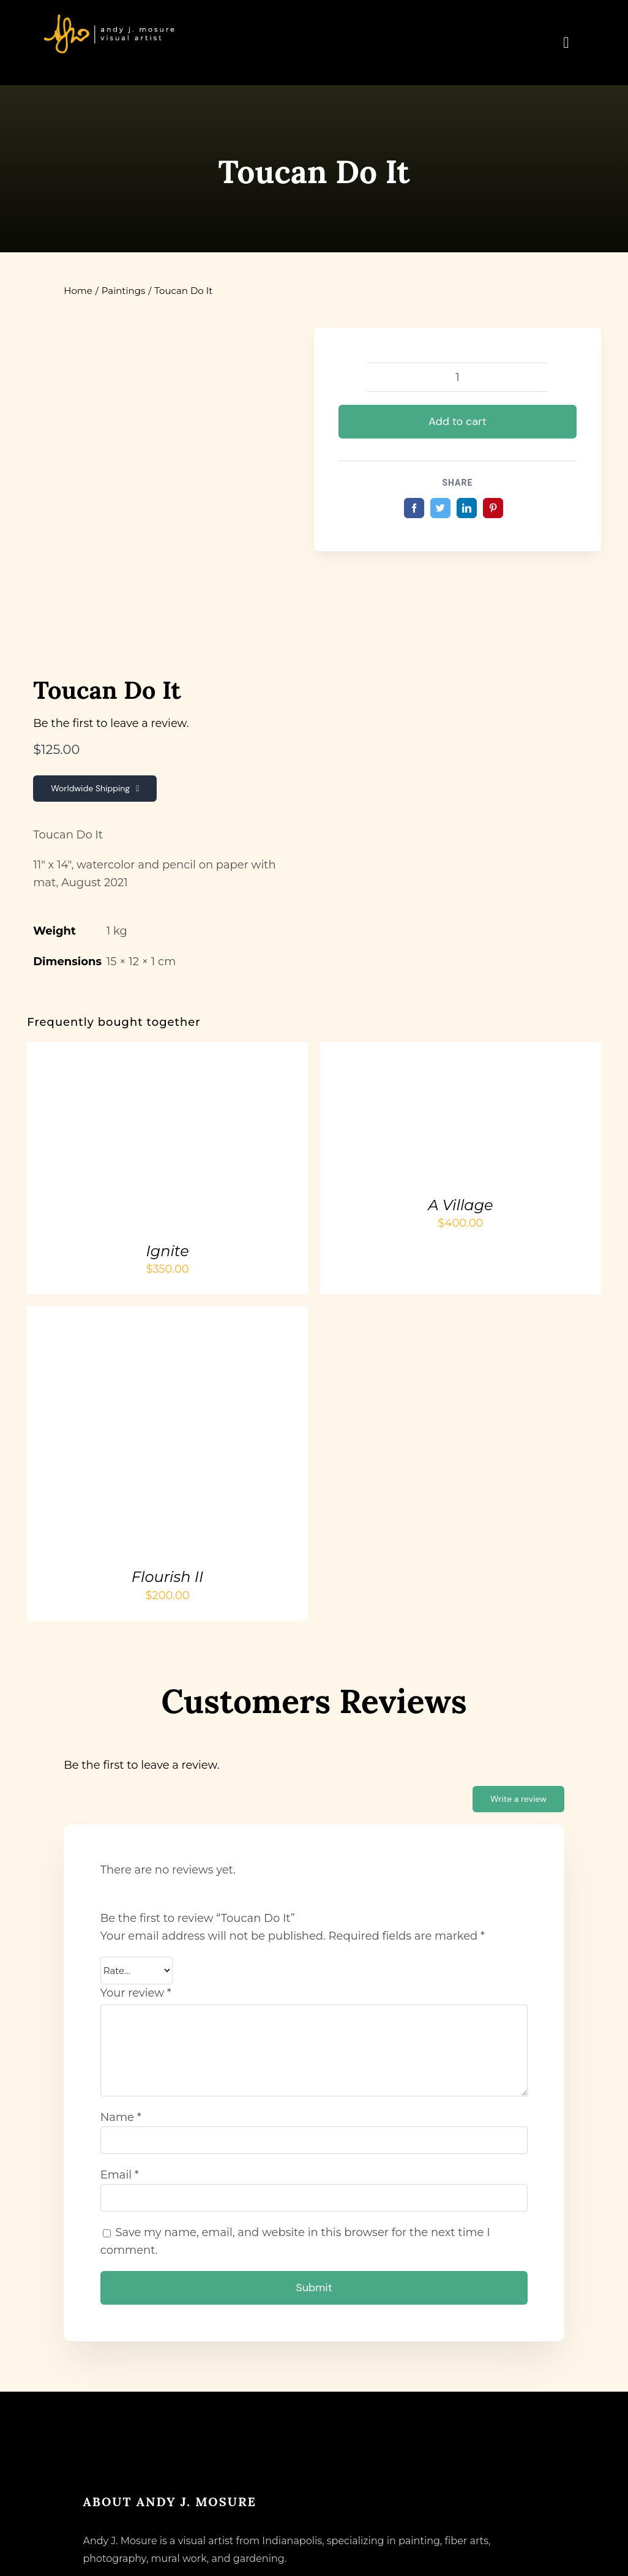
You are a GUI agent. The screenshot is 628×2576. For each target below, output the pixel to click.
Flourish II (167, 1577)
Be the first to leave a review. (111, 723)
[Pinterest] (493, 508)
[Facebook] (414, 508)
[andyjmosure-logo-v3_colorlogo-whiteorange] (110, 17)
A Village (460, 1205)
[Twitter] (440, 508)
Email (119, 2175)
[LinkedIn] (467, 508)
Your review (135, 1993)
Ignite (167, 1251)
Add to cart (457, 421)
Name (120, 2117)
